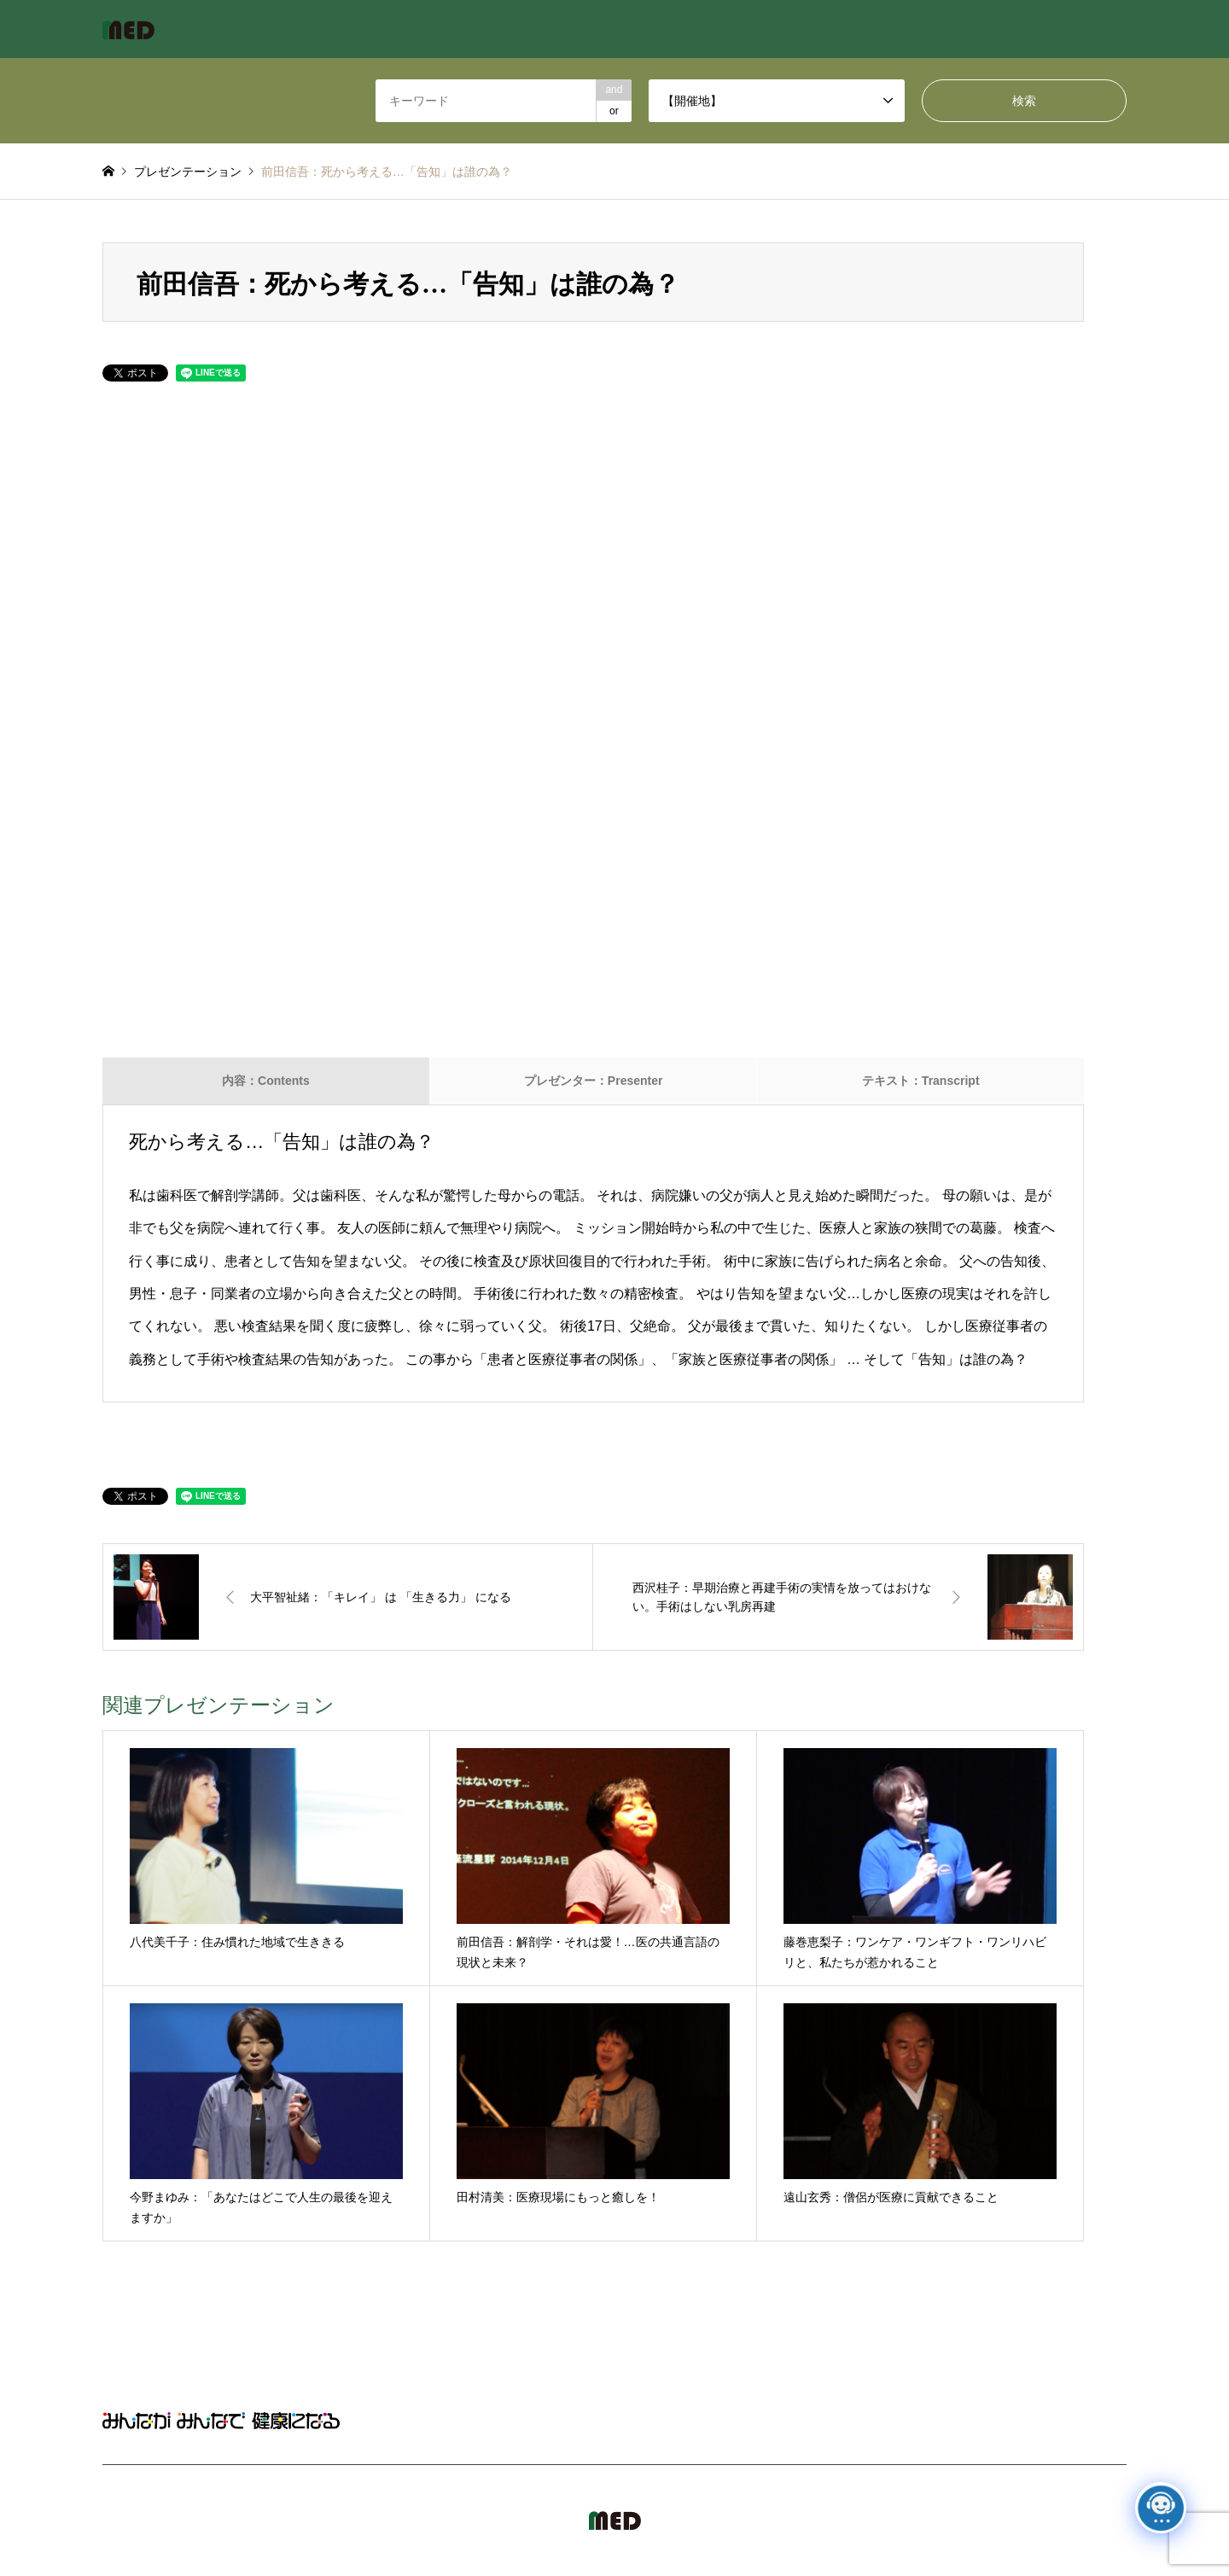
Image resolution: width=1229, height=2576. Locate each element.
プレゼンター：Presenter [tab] (593, 1080)
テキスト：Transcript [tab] (921, 1080)
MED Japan (981, 2520)
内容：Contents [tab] (266, 1080)
